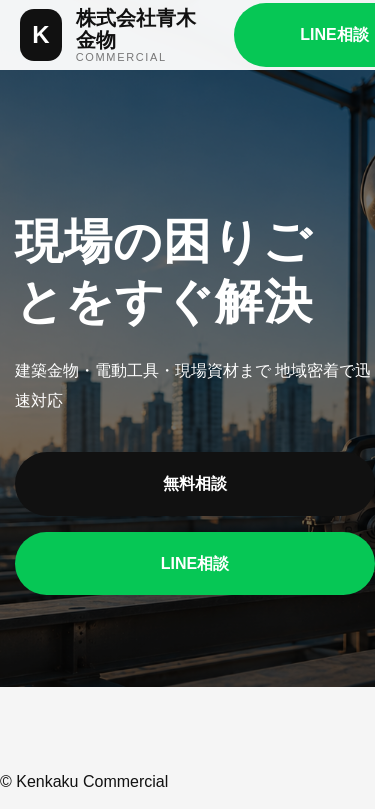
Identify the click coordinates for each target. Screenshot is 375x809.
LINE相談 (195, 563)
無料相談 (195, 483)
